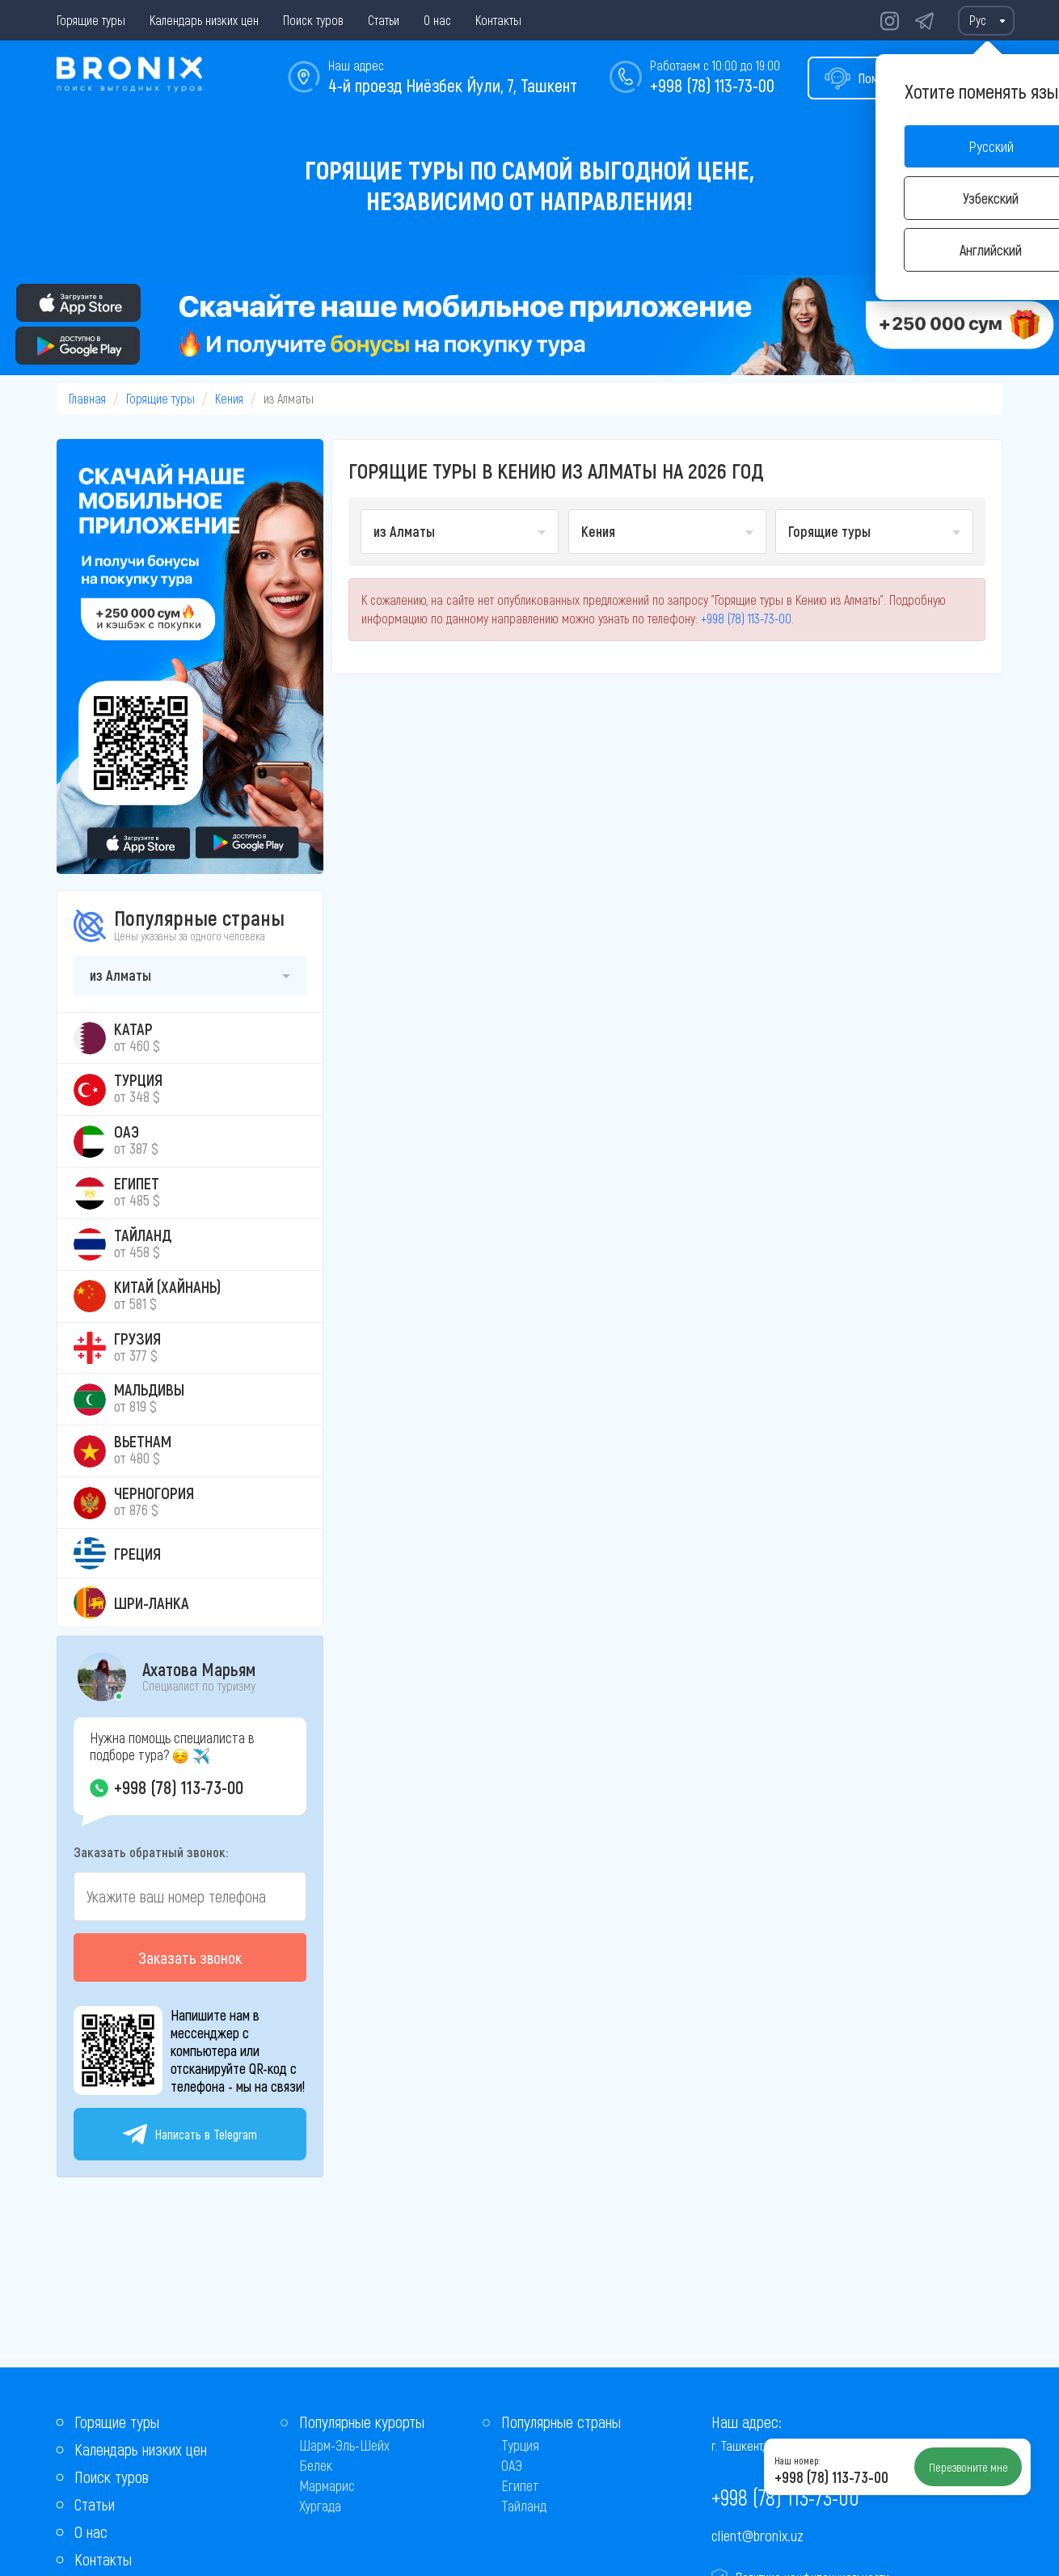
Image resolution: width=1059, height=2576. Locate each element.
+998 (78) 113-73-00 (712, 84)
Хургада (320, 2506)
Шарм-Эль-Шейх (344, 2445)
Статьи (383, 19)
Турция (520, 2445)
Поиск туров (313, 19)
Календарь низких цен (204, 19)
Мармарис (327, 2485)
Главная (87, 398)
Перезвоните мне (968, 2467)
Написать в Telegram (190, 2134)
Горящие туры (91, 19)
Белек (315, 2465)
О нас (437, 19)
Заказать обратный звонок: (151, 1851)
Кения (229, 398)
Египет (520, 2485)
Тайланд (523, 2506)
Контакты (498, 19)
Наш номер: (797, 2460)
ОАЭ (511, 2465)
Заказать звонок (190, 1957)
